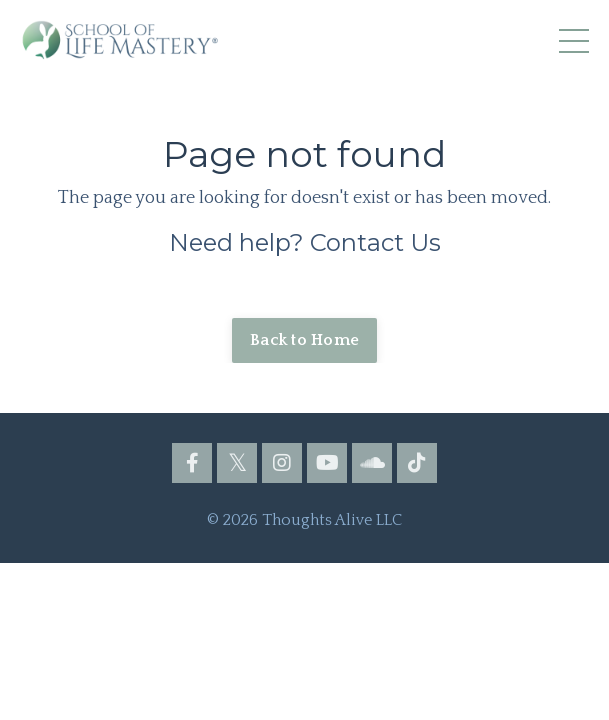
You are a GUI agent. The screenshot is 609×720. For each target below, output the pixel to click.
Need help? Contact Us (305, 242)
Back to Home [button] (304, 340)
